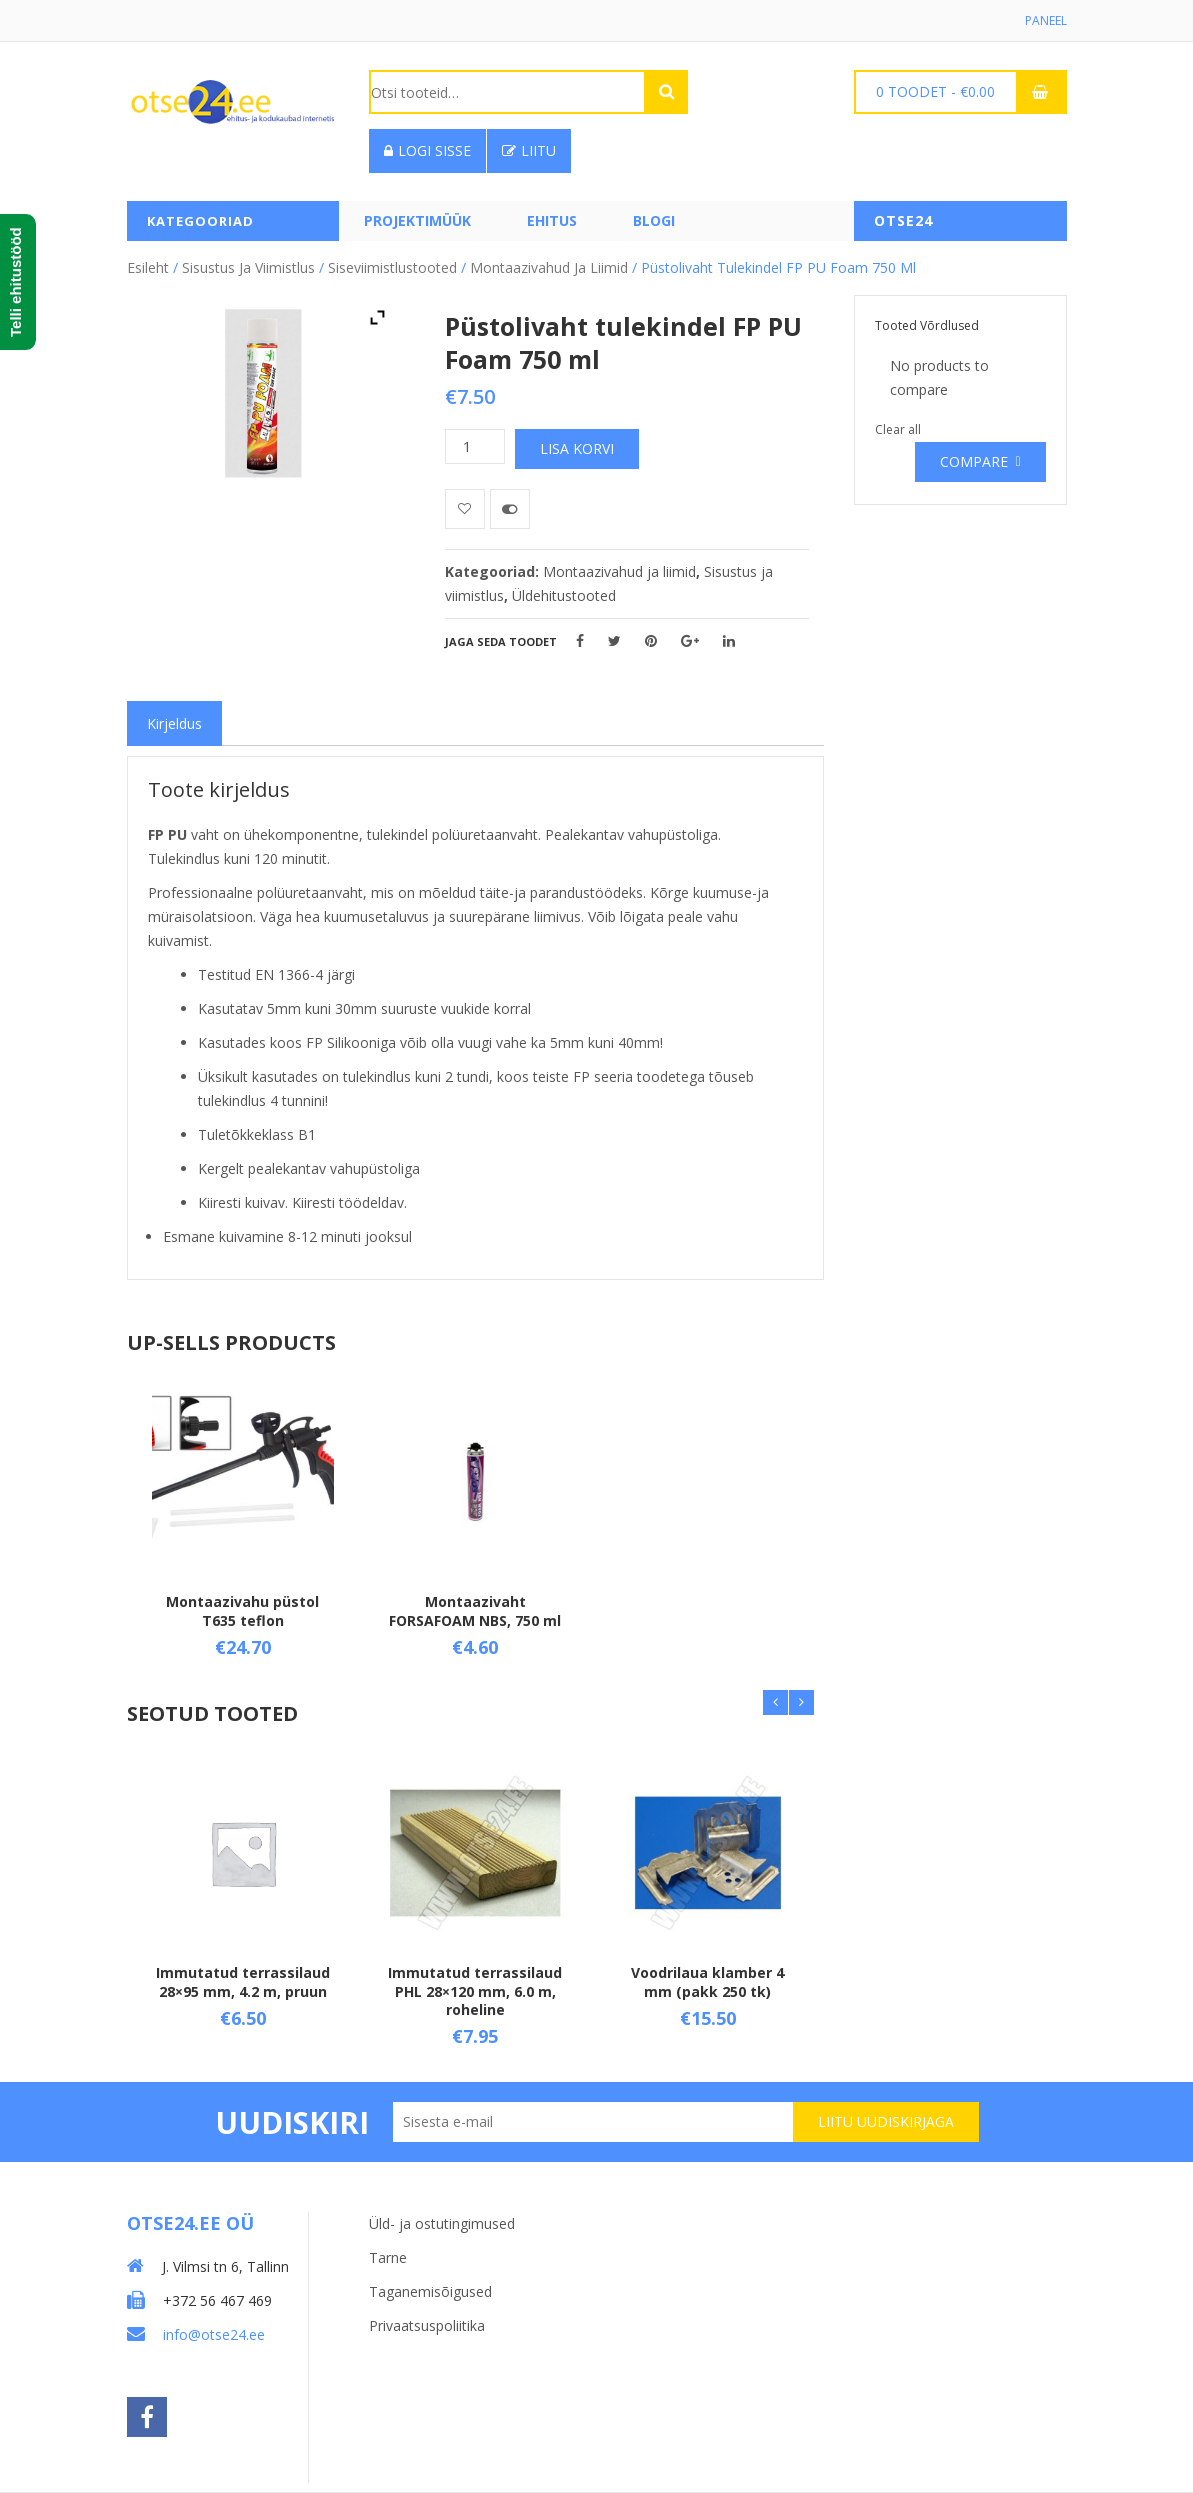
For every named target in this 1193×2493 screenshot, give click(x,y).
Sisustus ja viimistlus (248, 267)
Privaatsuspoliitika (427, 2325)
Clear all (898, 429)
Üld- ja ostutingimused (442, 2223)
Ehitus (552, 220)
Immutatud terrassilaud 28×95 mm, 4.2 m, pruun (243, 1982)
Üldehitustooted (564, 595)
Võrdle (510, 509)
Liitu (529, 150)
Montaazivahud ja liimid (549, 267)
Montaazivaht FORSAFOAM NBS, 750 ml (475, 1611)
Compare (974, 461)
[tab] (174, 723)
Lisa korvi (577, 448)
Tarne (388, 2257)
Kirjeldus (174, 723)
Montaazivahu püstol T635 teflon (242, 1611)
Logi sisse (427, 150)
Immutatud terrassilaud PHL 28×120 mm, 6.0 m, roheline (475, 1991)
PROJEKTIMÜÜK (417, 220)
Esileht (148, 267)
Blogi (654, 220)
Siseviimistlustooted (392, 267)
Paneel (1046, 20)
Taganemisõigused (430, 2291)
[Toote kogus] (475, 446)
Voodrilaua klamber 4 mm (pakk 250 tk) (707, 1982)
